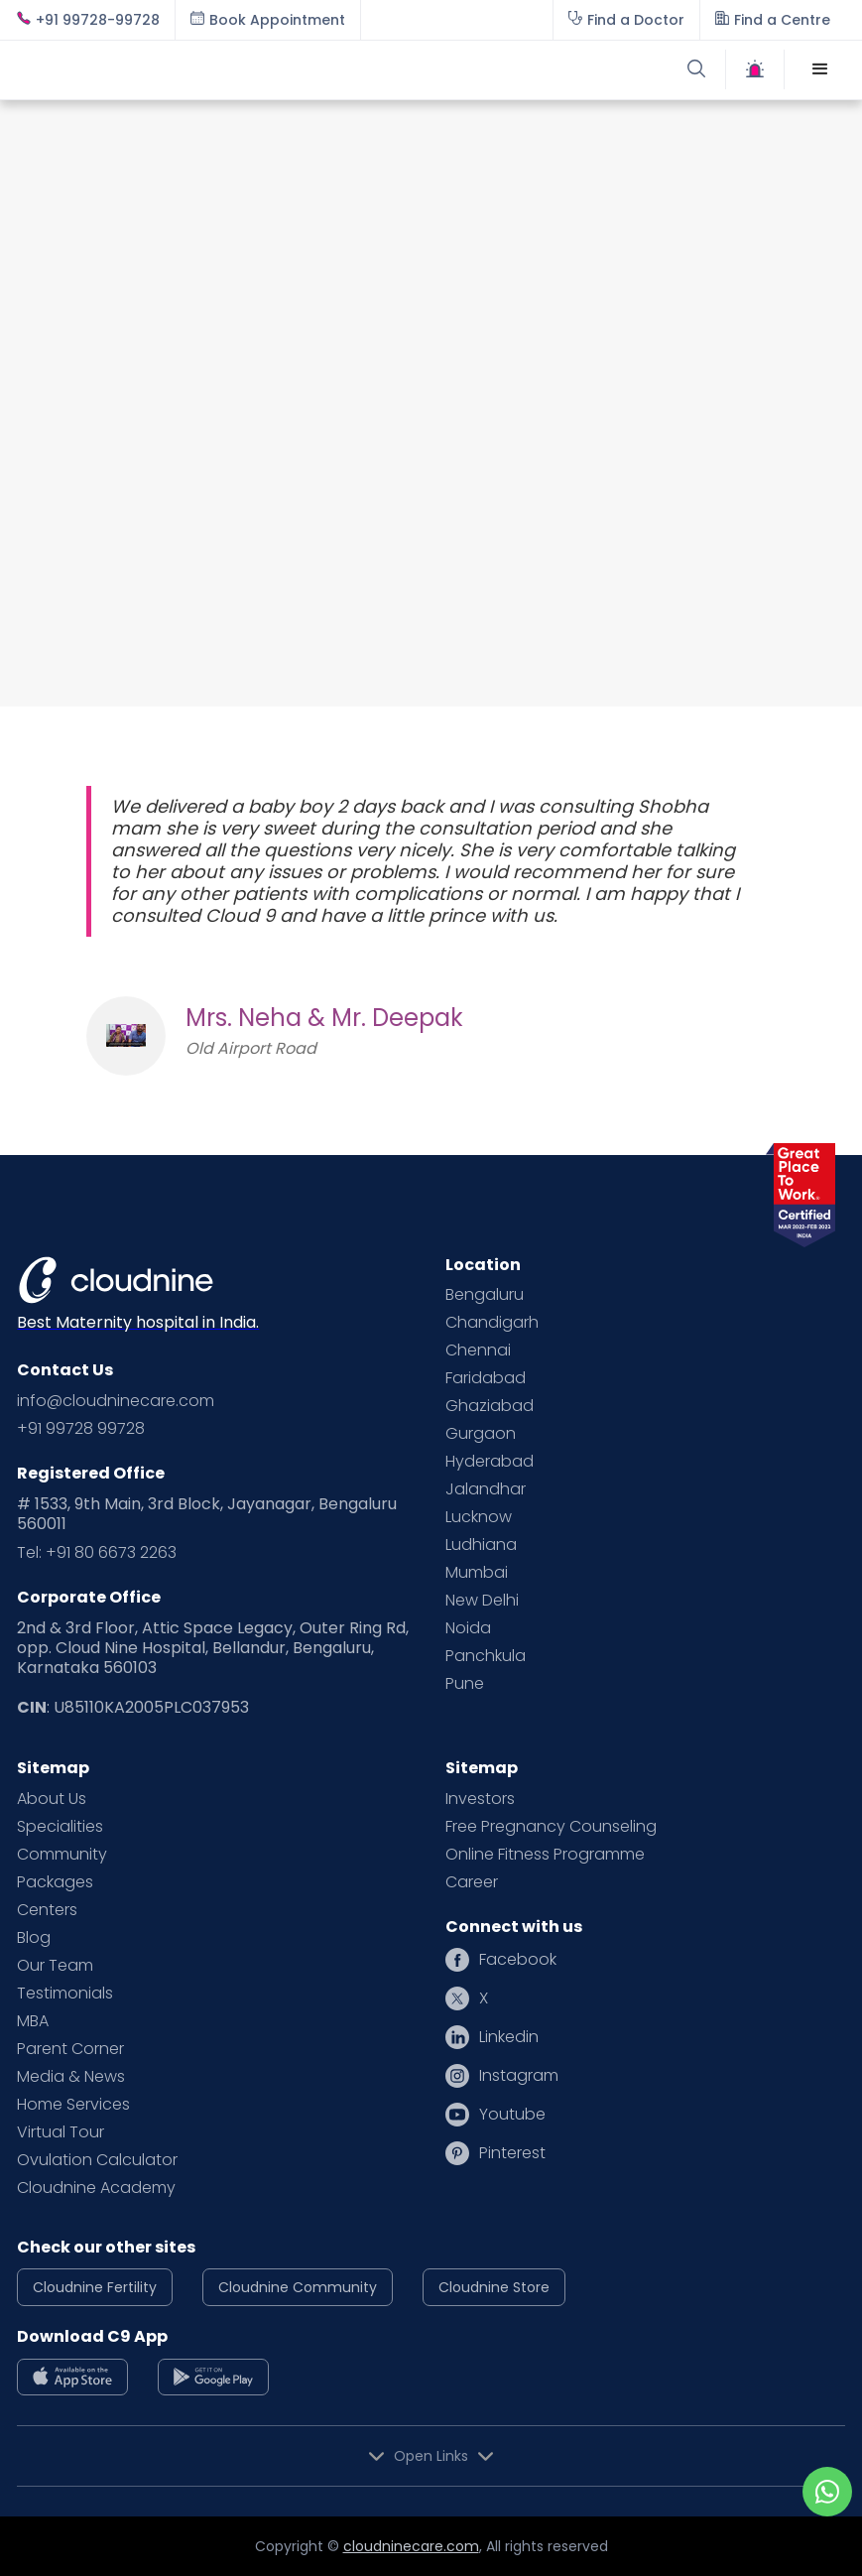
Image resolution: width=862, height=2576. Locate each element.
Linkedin (509, 2037)
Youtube (512, 2115)
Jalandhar (485, 1489)
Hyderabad (489, 1462)
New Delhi (482, 1601)
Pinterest (512, 2153)
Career (471, 1882)
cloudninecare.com (411, 2546)
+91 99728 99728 (81, 1429)
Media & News (71, 2077)
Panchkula (485, 1656)
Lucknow (478, 1517)
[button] (820, 69)
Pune (464, 1684)
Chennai (478, 1350)
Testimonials (65, 1993)
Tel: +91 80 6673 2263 (97, 1553)
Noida (468, 1628)
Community (62, 1855)
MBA (33, 2021)
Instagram (518, 2076)
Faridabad (485, 1378)
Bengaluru (484, 1295)
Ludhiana (481, 1545)
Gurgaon (480, 1434)
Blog (34, 1938)
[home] (223, 69)
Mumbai (476, 1573)
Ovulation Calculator (97, 2160)
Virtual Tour (60, 2132)
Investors (480, 1799)
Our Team (55, 1966)
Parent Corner (70, 2049)
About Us (51, 1799)
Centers (47, 1910)
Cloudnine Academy (96, 2188)
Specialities (60, 1827)
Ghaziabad (489, 1406)
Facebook (517, 1960)
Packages (55, 1882)
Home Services (73, 2105)
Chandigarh (492, 1323)
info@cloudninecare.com (115, 1401)
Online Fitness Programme (545, 1855)
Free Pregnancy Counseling (551, 1827)
